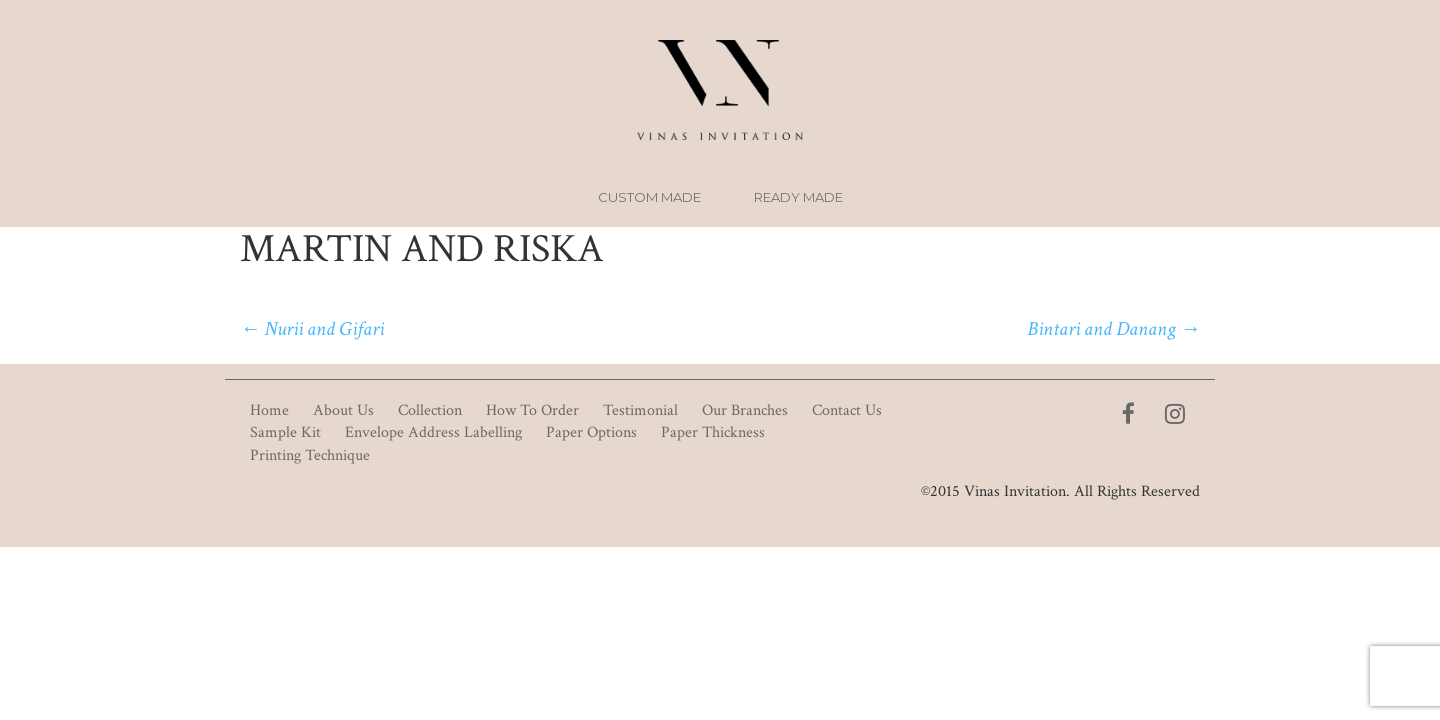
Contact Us (847, 410)
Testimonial (640, 410)
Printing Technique (310, 455)
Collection (430, 410)
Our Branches (745, 410)
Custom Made (649, 197)
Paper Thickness (713, 432)
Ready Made (798, 197)
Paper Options (591, 432)
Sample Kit (285, 432)
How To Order (532, 410)
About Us (343, 410)
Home (269, 410)
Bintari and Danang (1113, 329)
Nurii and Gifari (312, 329)
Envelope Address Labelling (433, 432)
